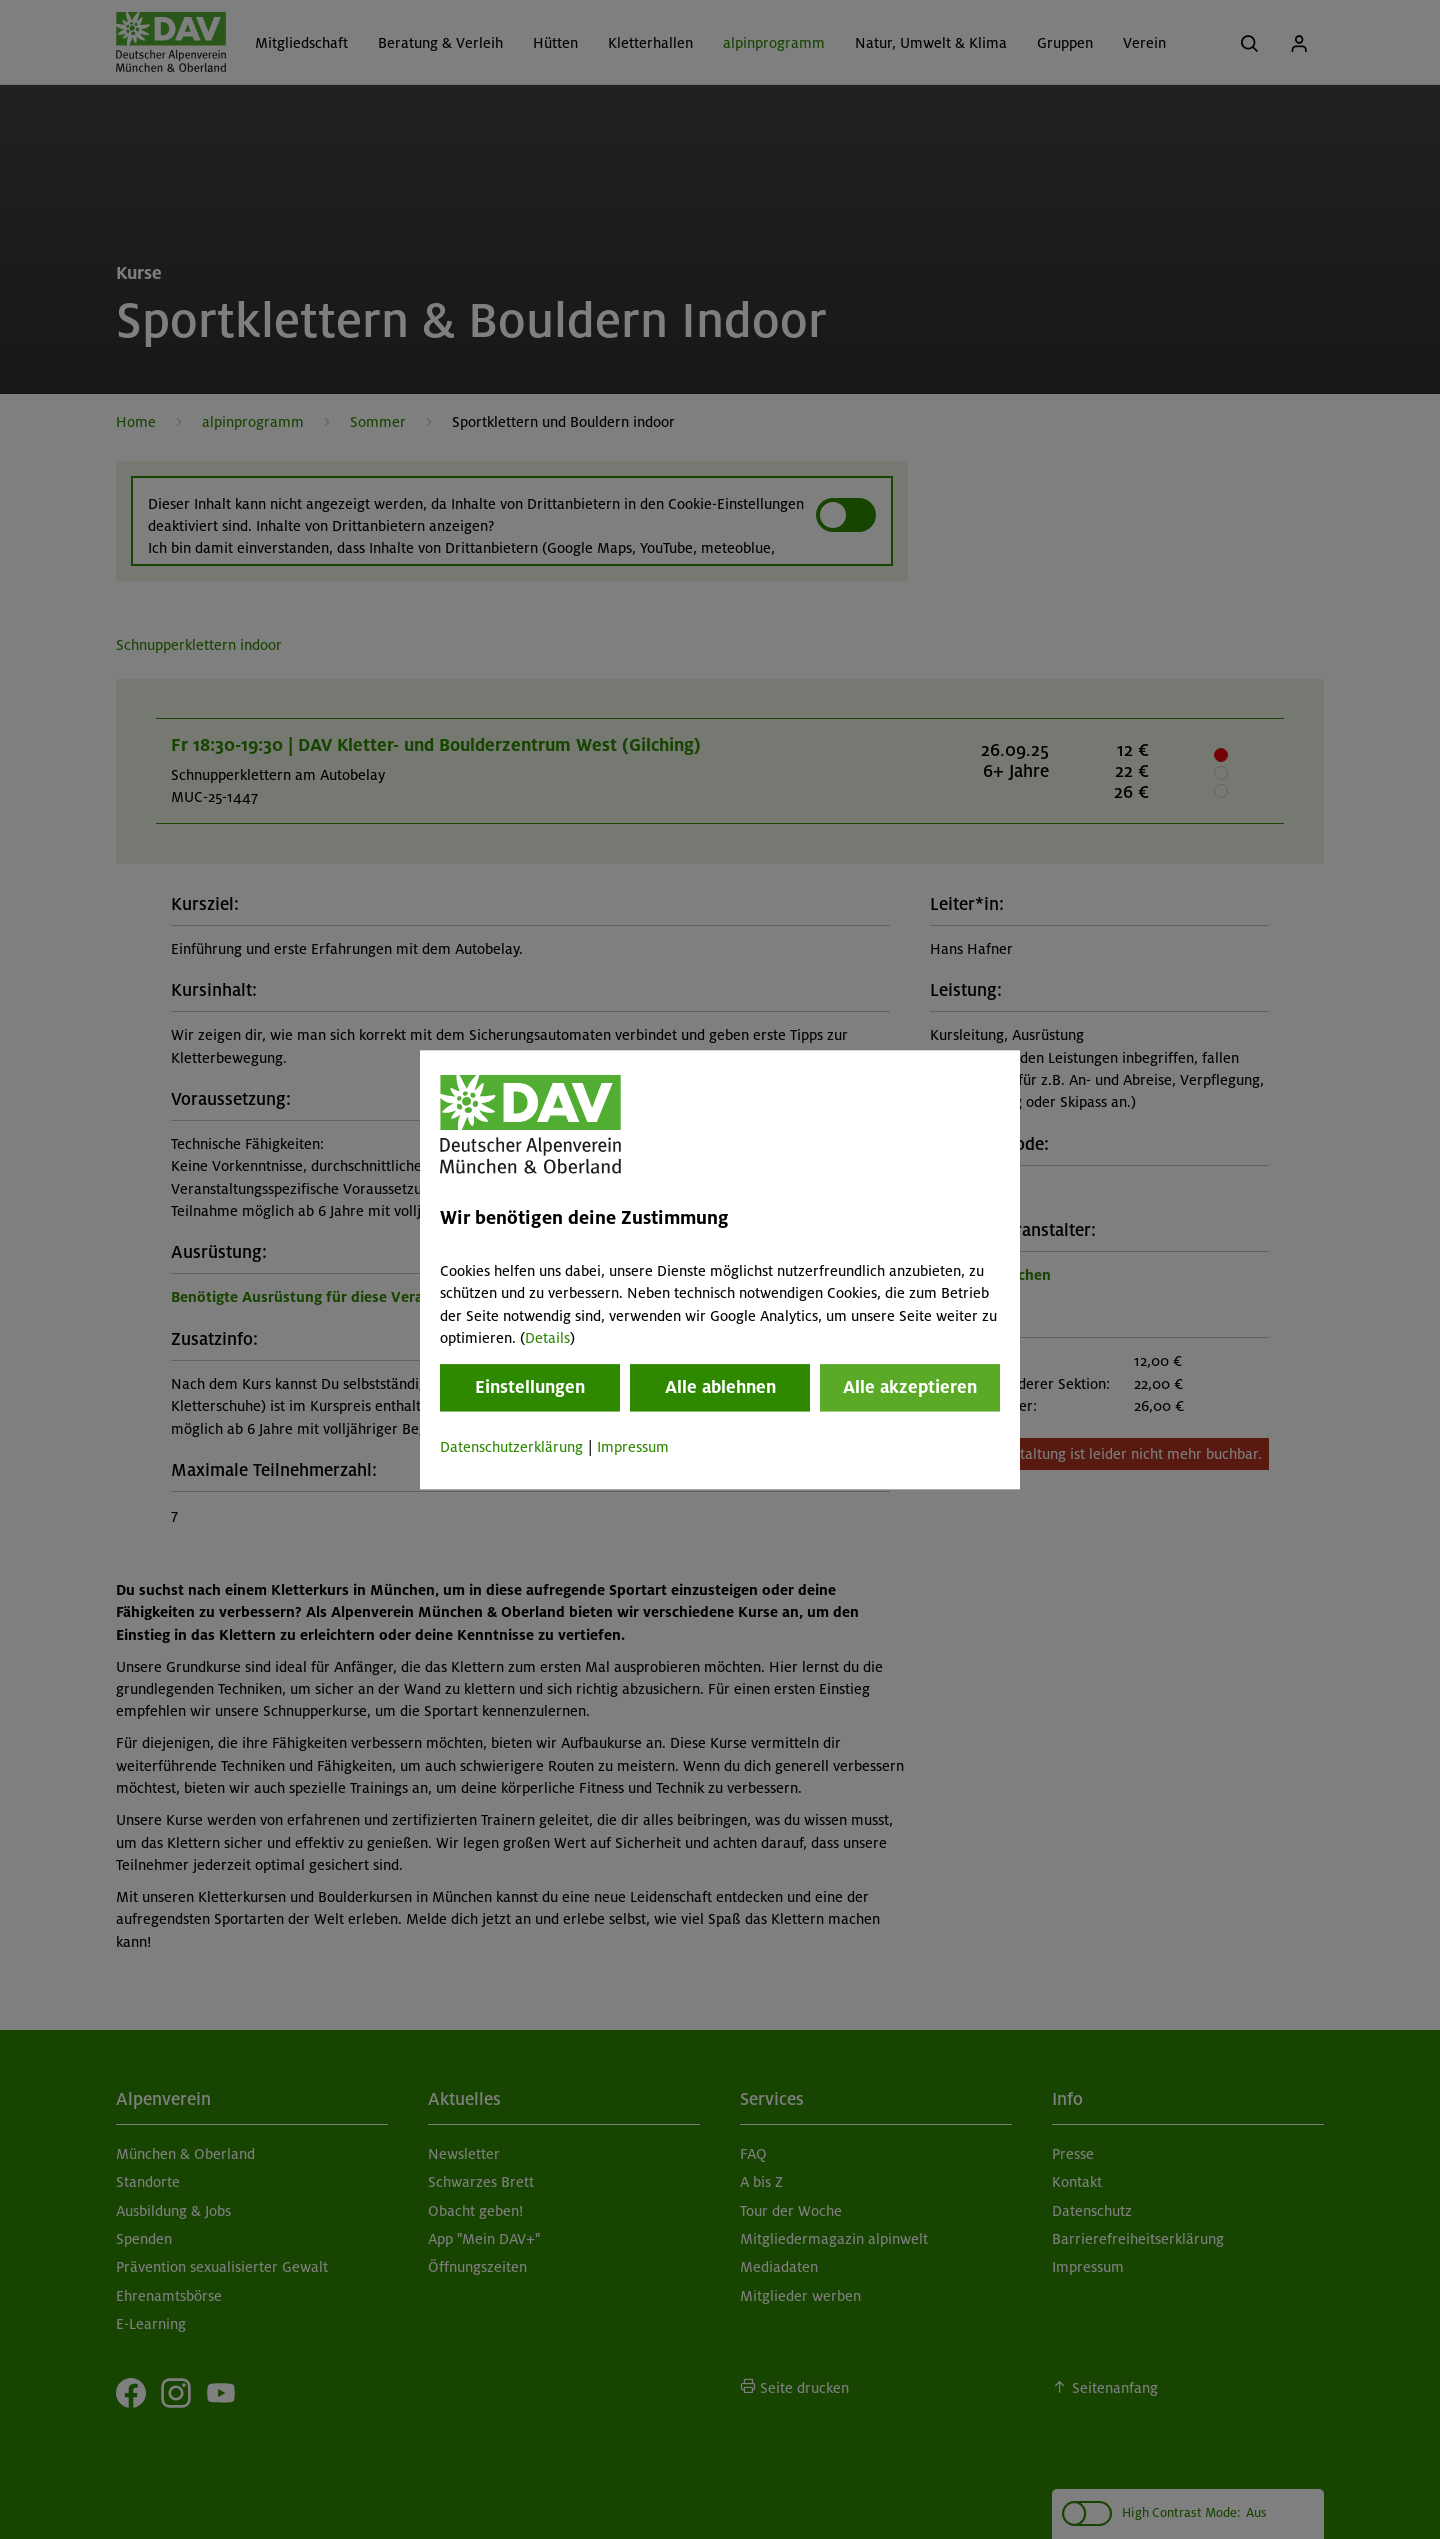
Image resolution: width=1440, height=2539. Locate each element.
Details (547, 1338)
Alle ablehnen (720, 1388)
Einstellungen (530, 1388)
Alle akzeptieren (910, 1388)
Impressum (633, 1448)
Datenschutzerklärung (511, 1448)
